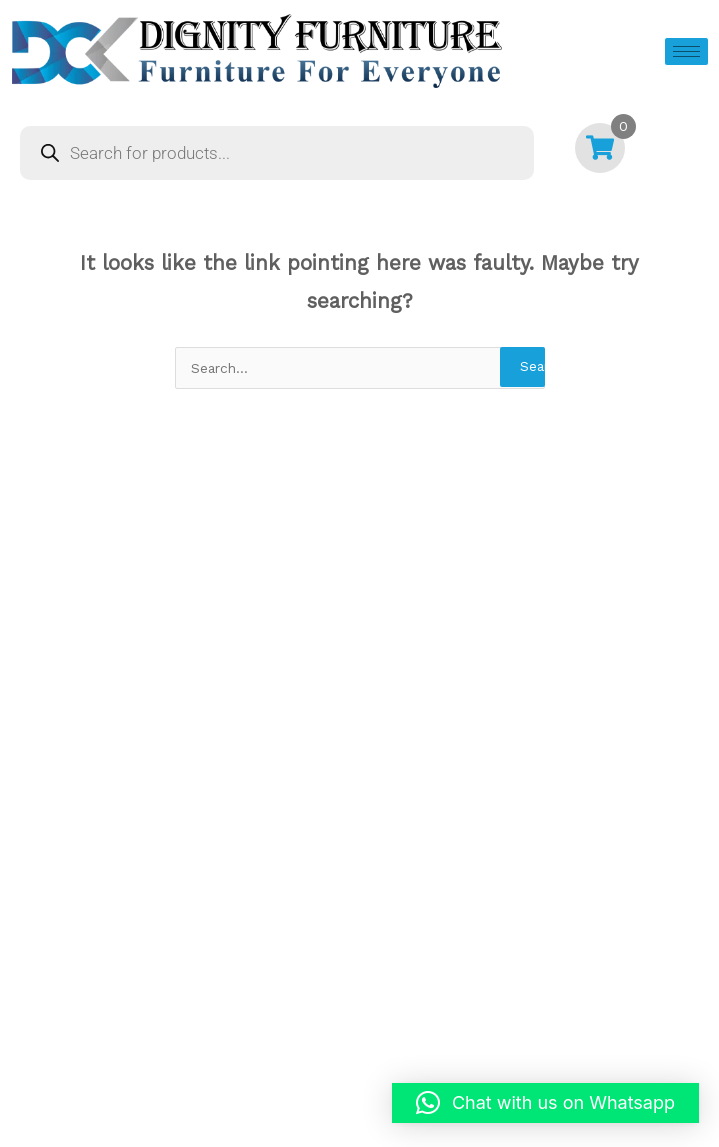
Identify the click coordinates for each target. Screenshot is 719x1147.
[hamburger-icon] (686, 51)
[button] (545, 1103)
